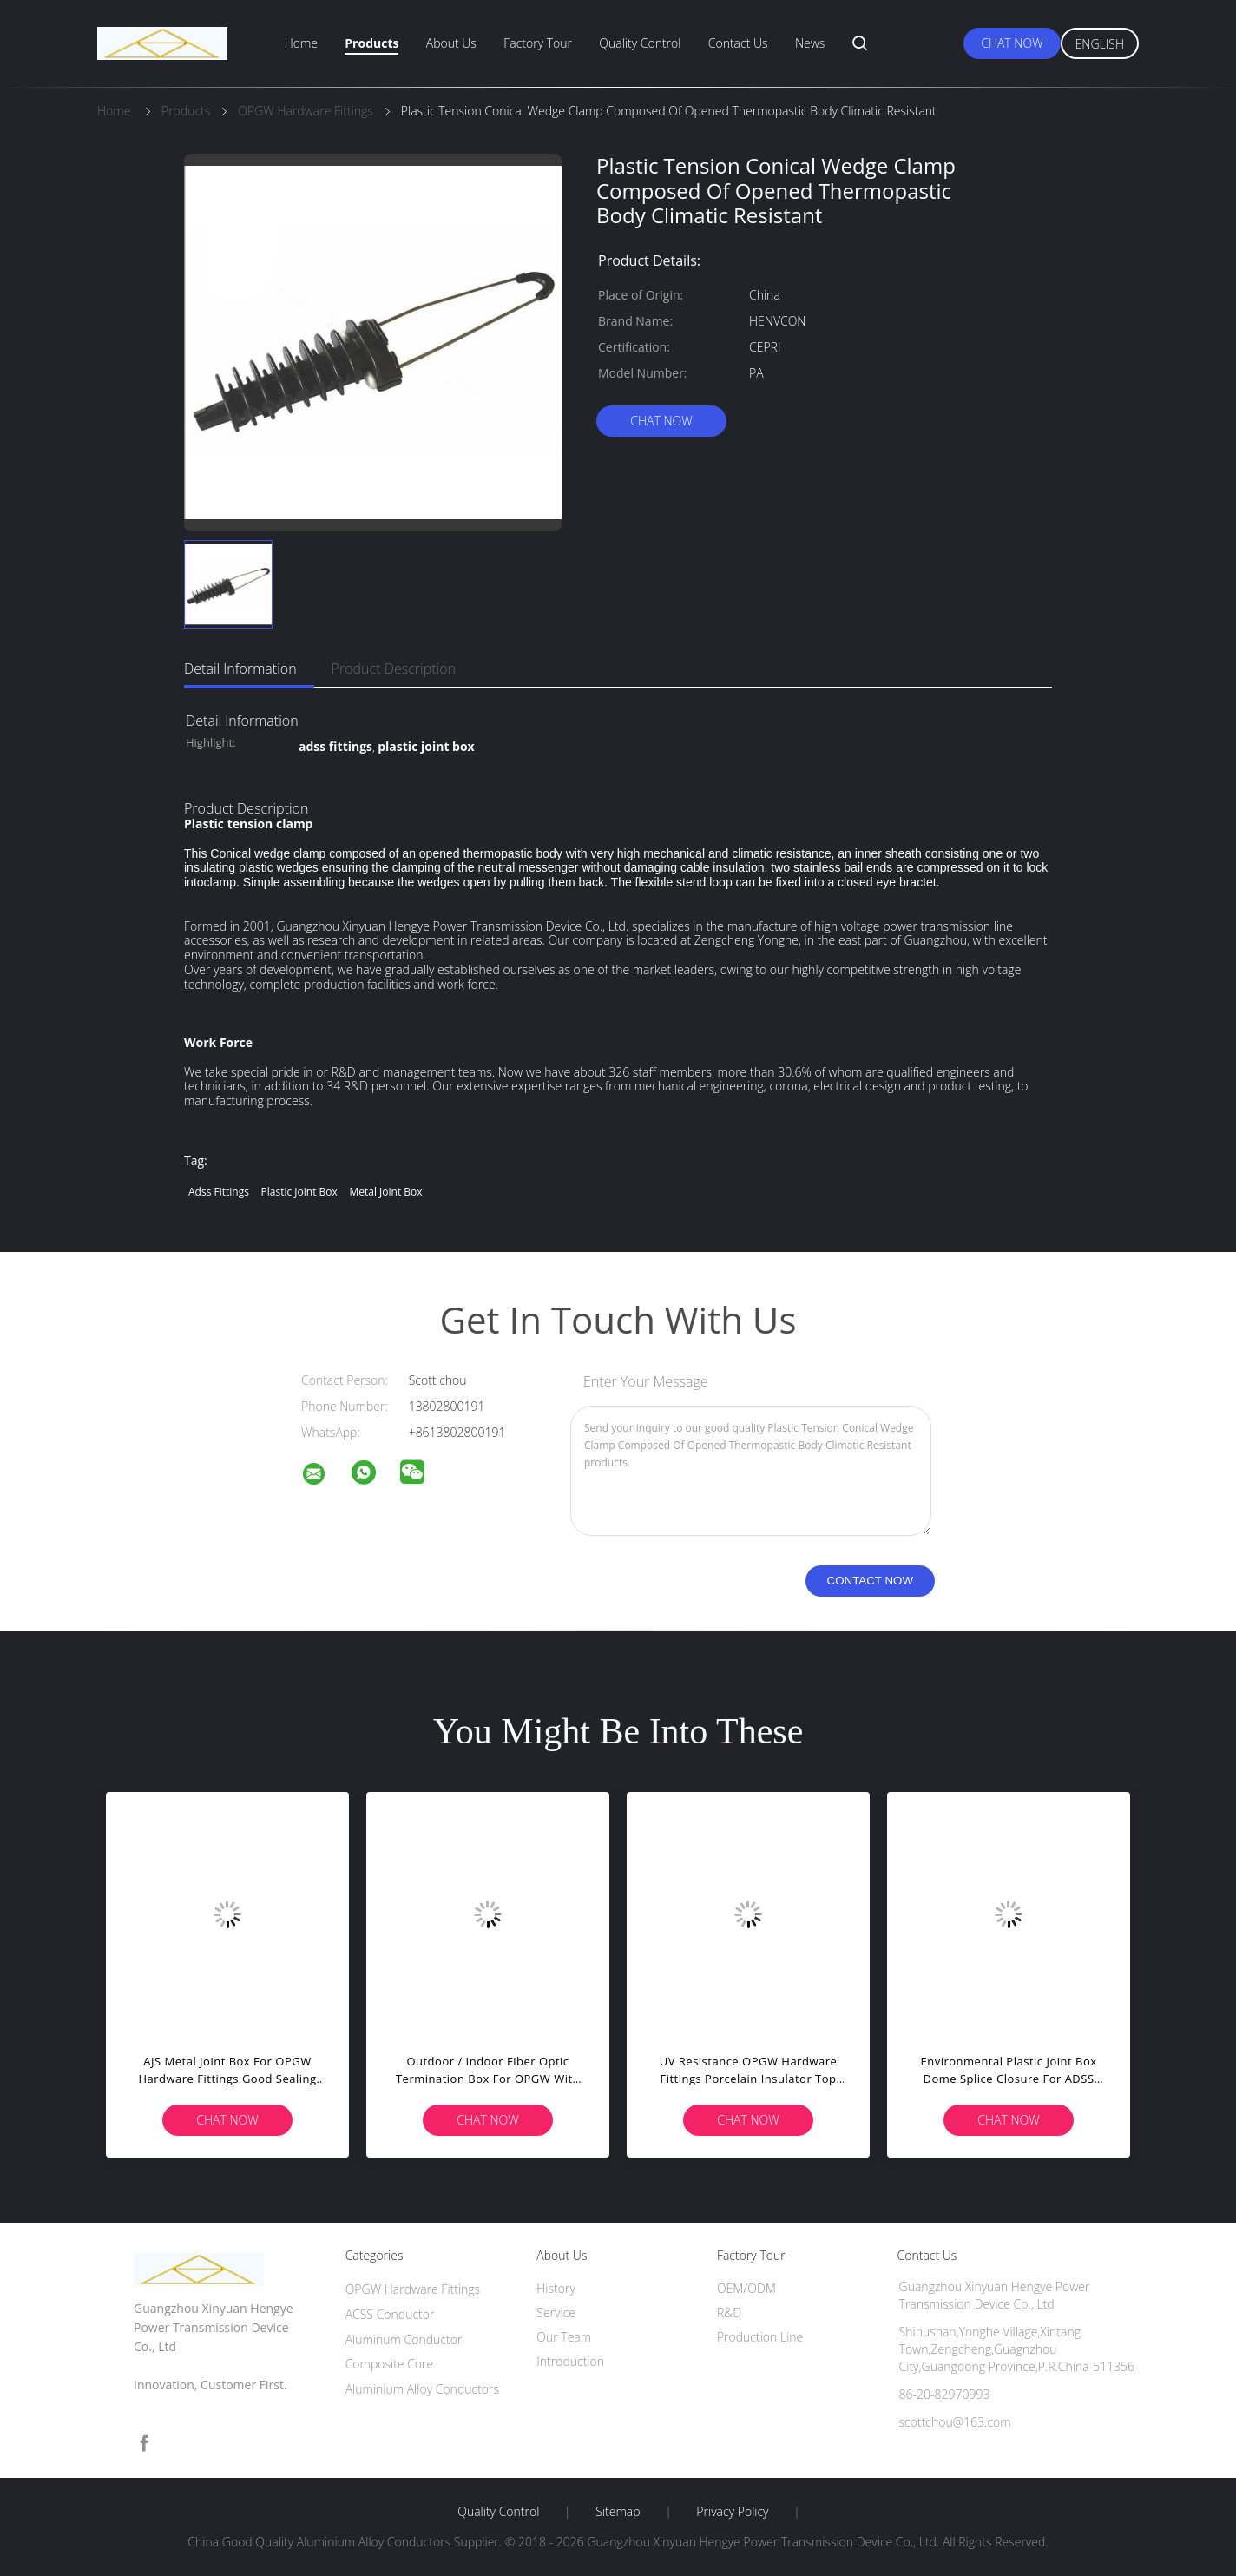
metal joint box (385, 1191)
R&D (729, 2312)
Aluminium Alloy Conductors (422, 2389)
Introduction (570, 2361)
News (810, 43)
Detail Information (240, 668)
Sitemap (617, 2512)
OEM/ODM (746, 2288)
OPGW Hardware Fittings (413, 2289)
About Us (451, 43)
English (1099, 44)
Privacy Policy (732, 2512)
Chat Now (1011, 43)
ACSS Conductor (390, 2314)
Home (301, 43)
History (555, 2288)
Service (555, 2312)
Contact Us (738, 43)
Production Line (760, 2337)
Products (371, 43)
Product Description (394, 668)
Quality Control (639, 43)
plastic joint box (299, 1191)
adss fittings (218, 1191)
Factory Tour (537, 43)
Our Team (563, 2337)
